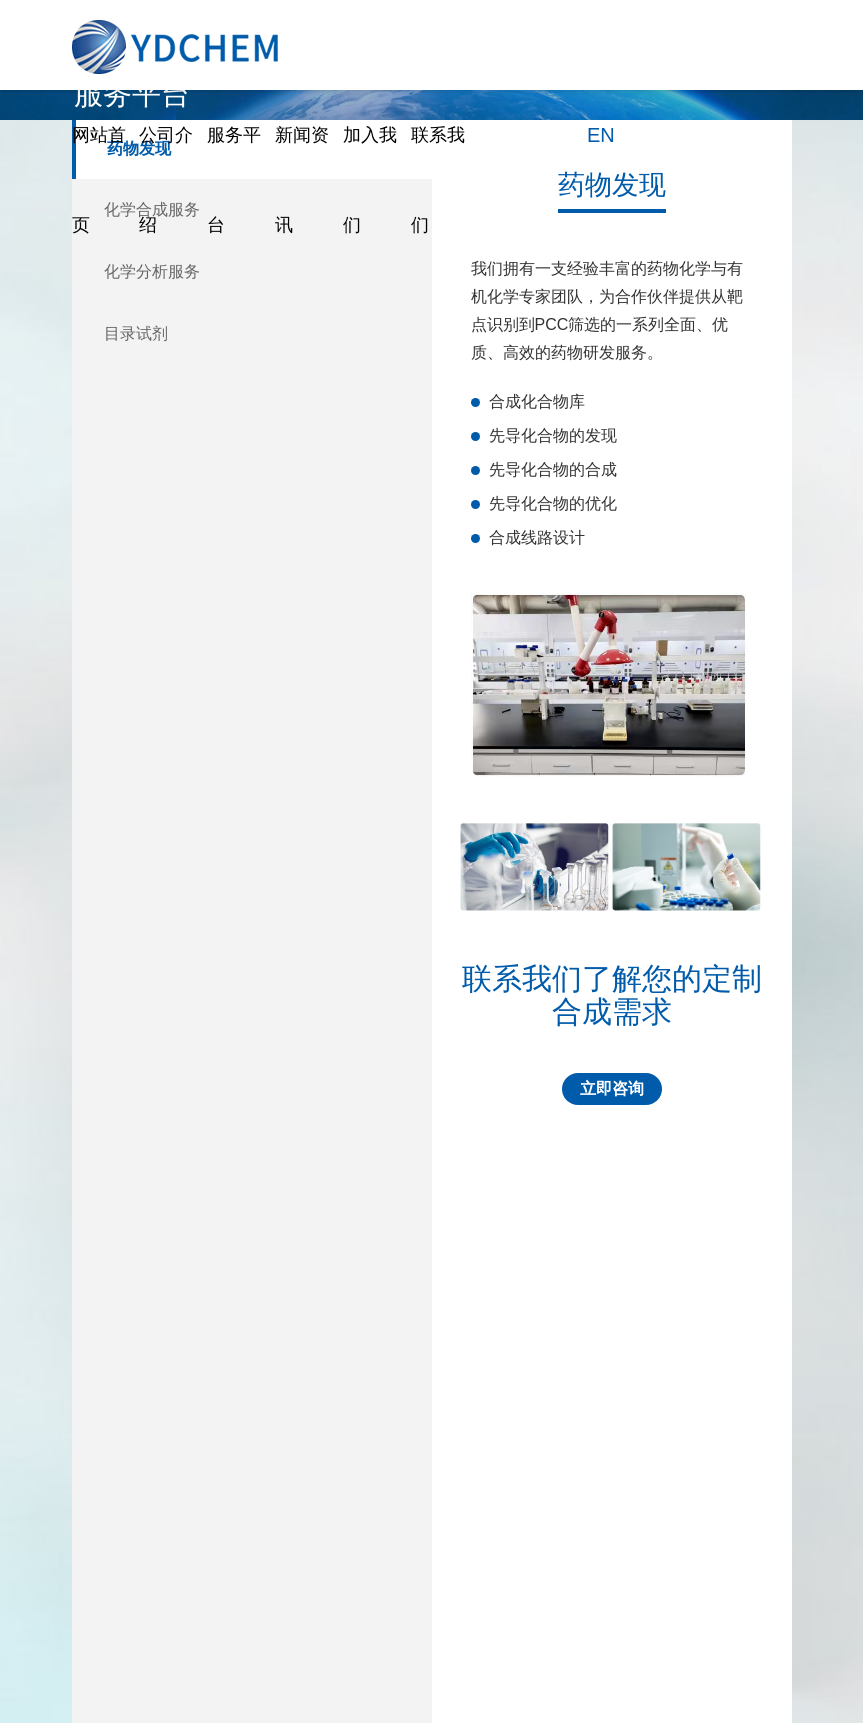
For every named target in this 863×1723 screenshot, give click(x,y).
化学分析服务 (152, 271)
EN (601, 135)
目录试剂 (136, 333)
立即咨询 (612, 1088)
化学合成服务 (152, 209)
